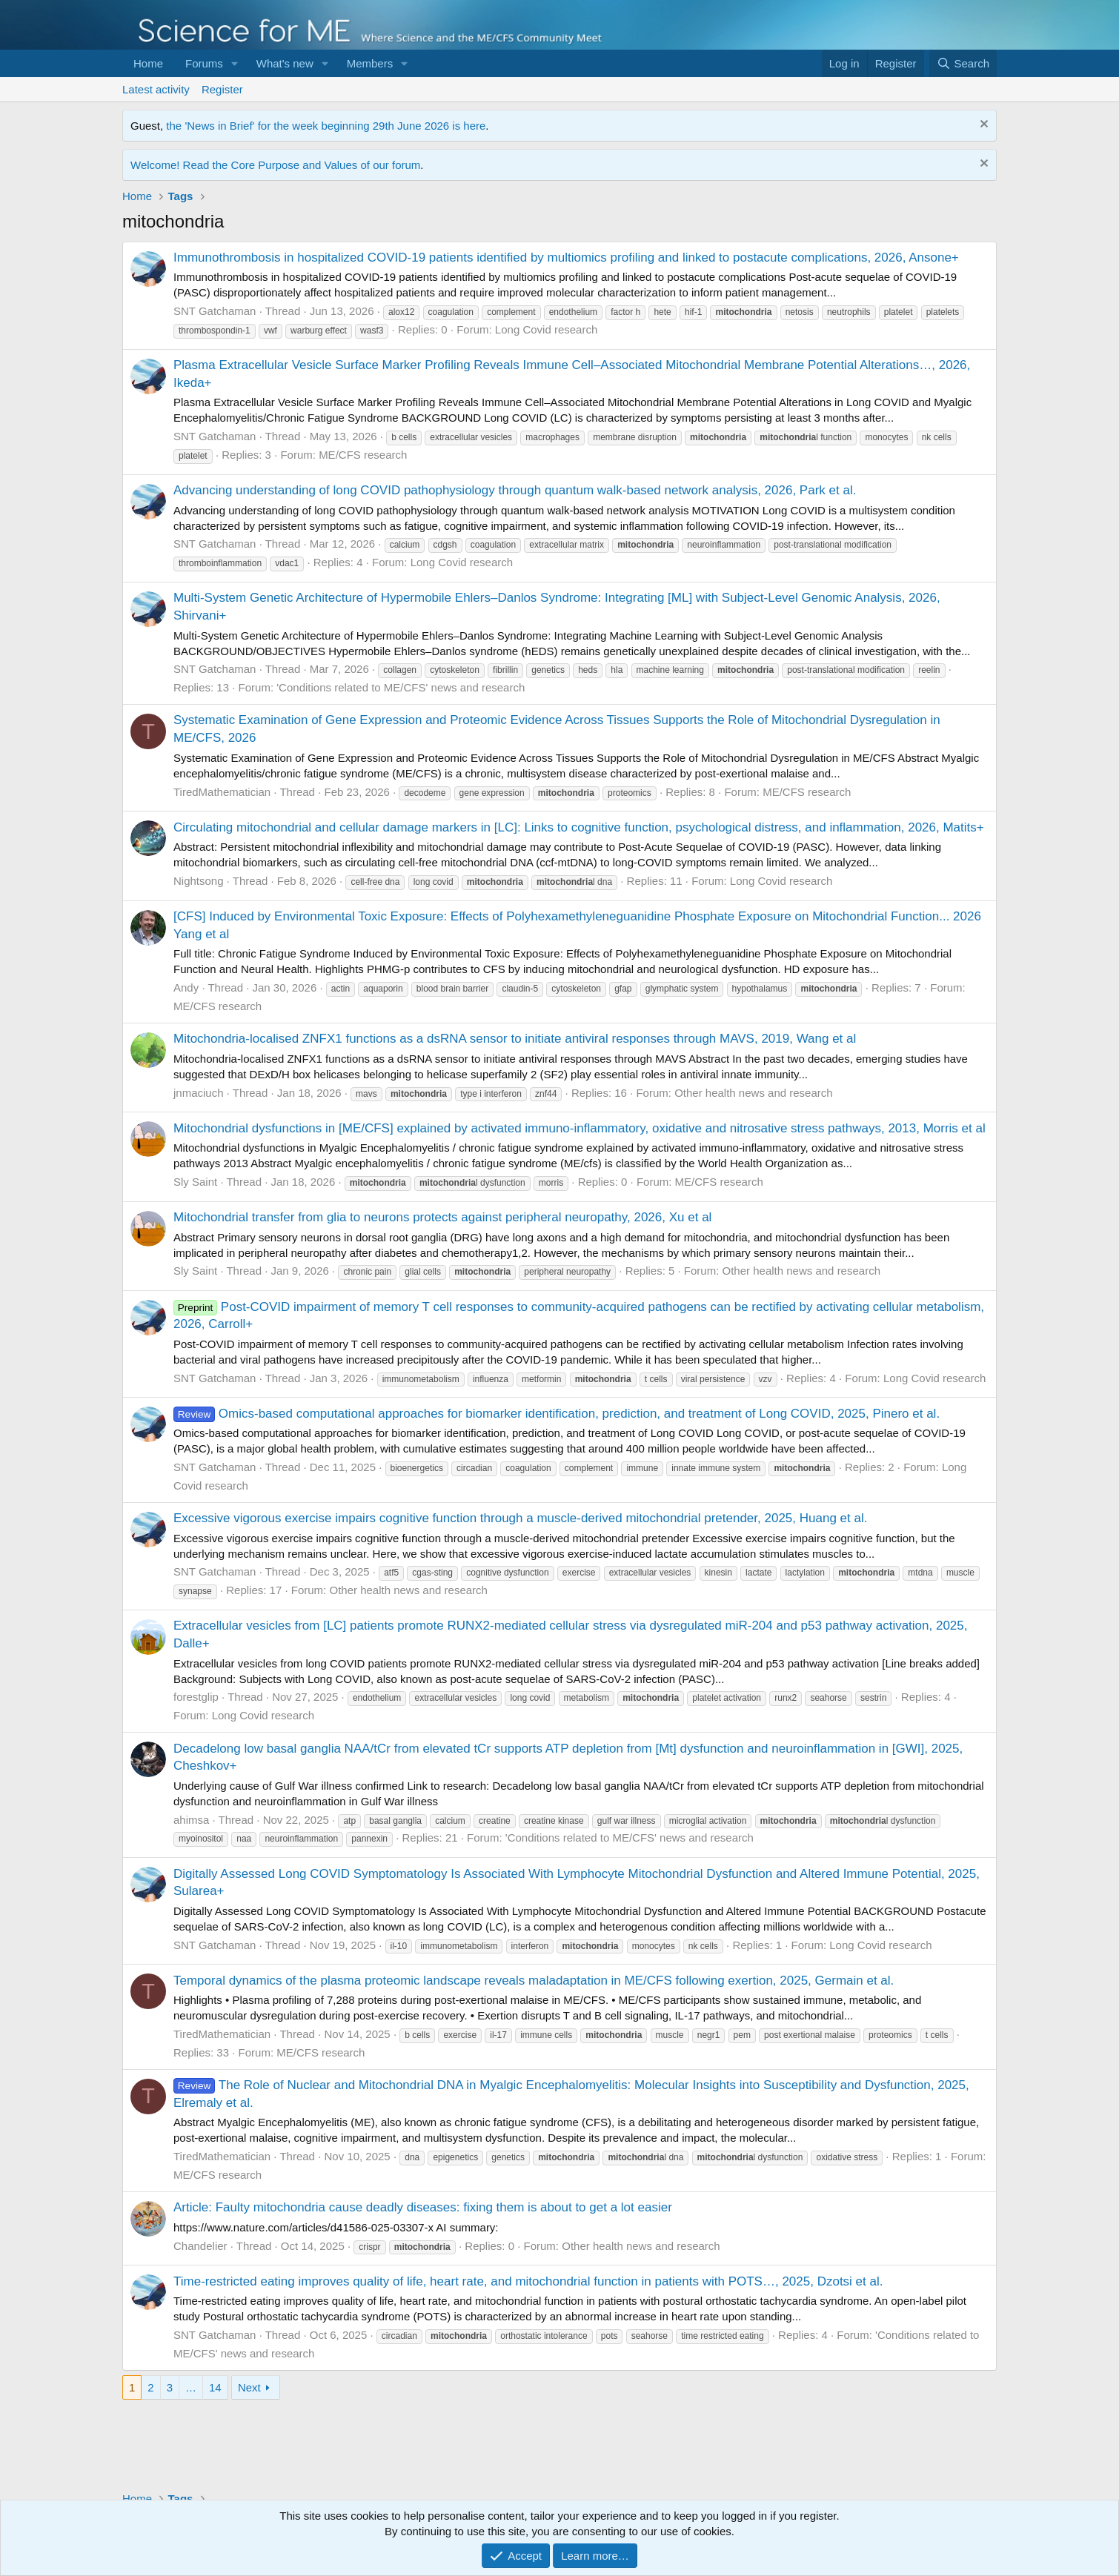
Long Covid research (546, 329)
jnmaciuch (198, 1092)
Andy (186, 987)
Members (370, 63)
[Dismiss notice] (982, 125)
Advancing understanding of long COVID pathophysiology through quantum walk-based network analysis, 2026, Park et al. (514, 490)
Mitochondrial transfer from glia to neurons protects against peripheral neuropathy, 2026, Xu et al (442, 1217)
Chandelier (200, 2246)
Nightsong (198, 880)
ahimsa (191, 1819)
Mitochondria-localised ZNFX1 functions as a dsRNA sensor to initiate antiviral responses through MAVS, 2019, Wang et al (514, 1039)
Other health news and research (753, 1092)
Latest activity (156, 89)
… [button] (190, 2387)
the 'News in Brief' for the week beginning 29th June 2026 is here (325, 125)
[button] (235, 63)
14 (215, 2387)
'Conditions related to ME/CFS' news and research (400, 687)
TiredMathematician (221, 792)
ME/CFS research (363, 454)
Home (148, 63)
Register (222, 89)
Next (249, 2387)
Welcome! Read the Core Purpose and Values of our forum (275, 165)
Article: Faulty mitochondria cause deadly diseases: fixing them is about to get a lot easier (422, 2207)
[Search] (963, 63)
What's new (284, 63)
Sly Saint (195, 1181)
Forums (204, 63)
